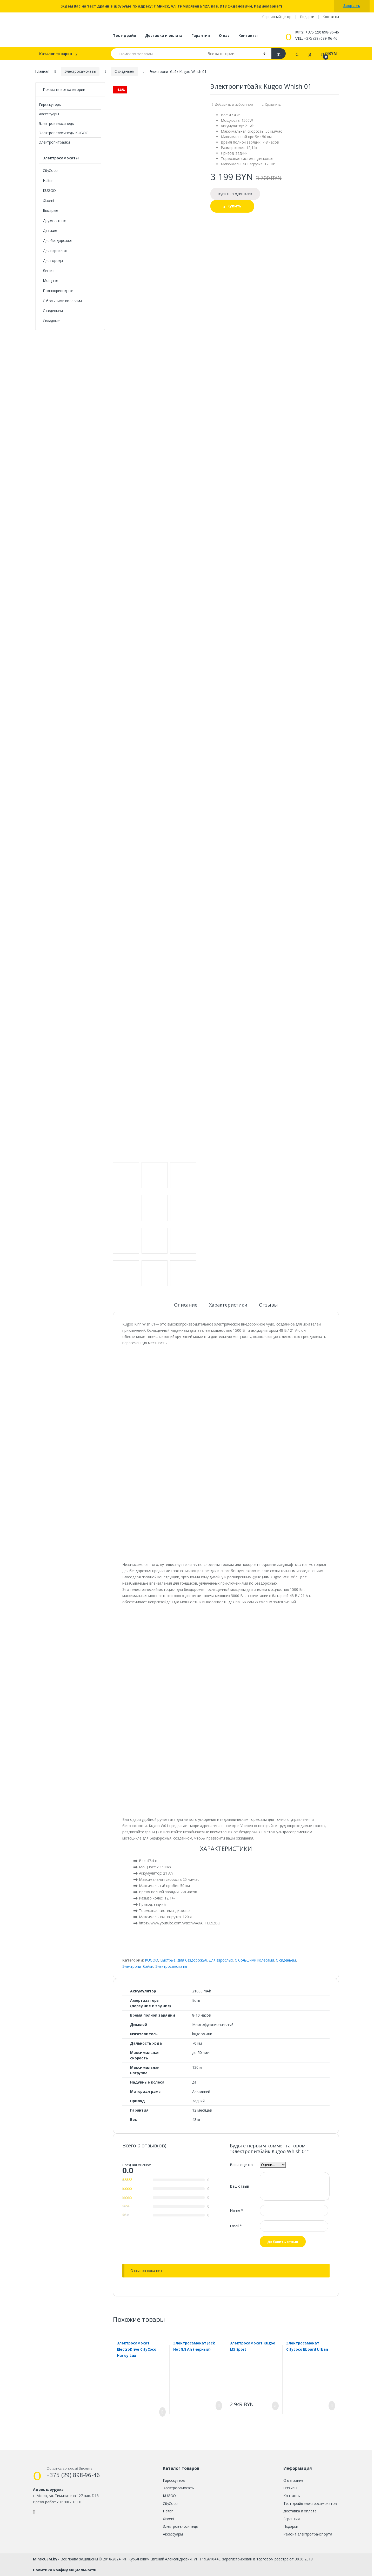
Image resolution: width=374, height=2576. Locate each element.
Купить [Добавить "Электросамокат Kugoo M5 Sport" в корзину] (274, 2406)
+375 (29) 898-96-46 (317, 32)
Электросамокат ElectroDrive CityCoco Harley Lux (136, 2349)
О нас (224, 35)
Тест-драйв (124, 35)
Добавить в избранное (233, 104)
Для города (53, 260)
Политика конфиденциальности (65, 2569)
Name (236, 2210)
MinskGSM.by (45, 2559)
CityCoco (50, 170)
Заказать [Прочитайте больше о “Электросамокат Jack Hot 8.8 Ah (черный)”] (217, 2405)
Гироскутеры (50, 104)
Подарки (307, 16)
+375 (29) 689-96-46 (316, 38)
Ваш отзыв (239, 2186)
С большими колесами (254, 1960)
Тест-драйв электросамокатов (310, 2503)
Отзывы (268, 1305)
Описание (185, 1305)
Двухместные (54, 220)
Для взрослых (221, 1960)
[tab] (185, 1307)
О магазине (293, 2480)
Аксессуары (49, 113)
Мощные (50, 280)
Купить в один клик (235, 193)
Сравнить (273, 104)
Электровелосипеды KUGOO (64, 132)
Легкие (49, 270)
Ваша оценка (241, 2164)
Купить (235, 206)
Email (236, 2225)
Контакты (331, 16)
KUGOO (151, 1960)
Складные (51, 320)
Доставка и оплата (164, 35)
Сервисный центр (276, 16)
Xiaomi (48, 200)
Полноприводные (58, 290)
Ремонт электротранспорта (307, 2534)
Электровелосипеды (57, 123)
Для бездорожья (192, 1960)
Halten (48, 180)
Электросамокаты (80, 71)
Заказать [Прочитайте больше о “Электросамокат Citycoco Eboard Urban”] (330, 2405)
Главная (42, 71)
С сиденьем (125, 71)
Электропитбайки (137, 1966)
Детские (50, 230)
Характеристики (228, 1305)
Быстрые (168, 1960)
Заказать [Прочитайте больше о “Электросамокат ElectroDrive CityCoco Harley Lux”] (161, 2412)
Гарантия (200, 35)
